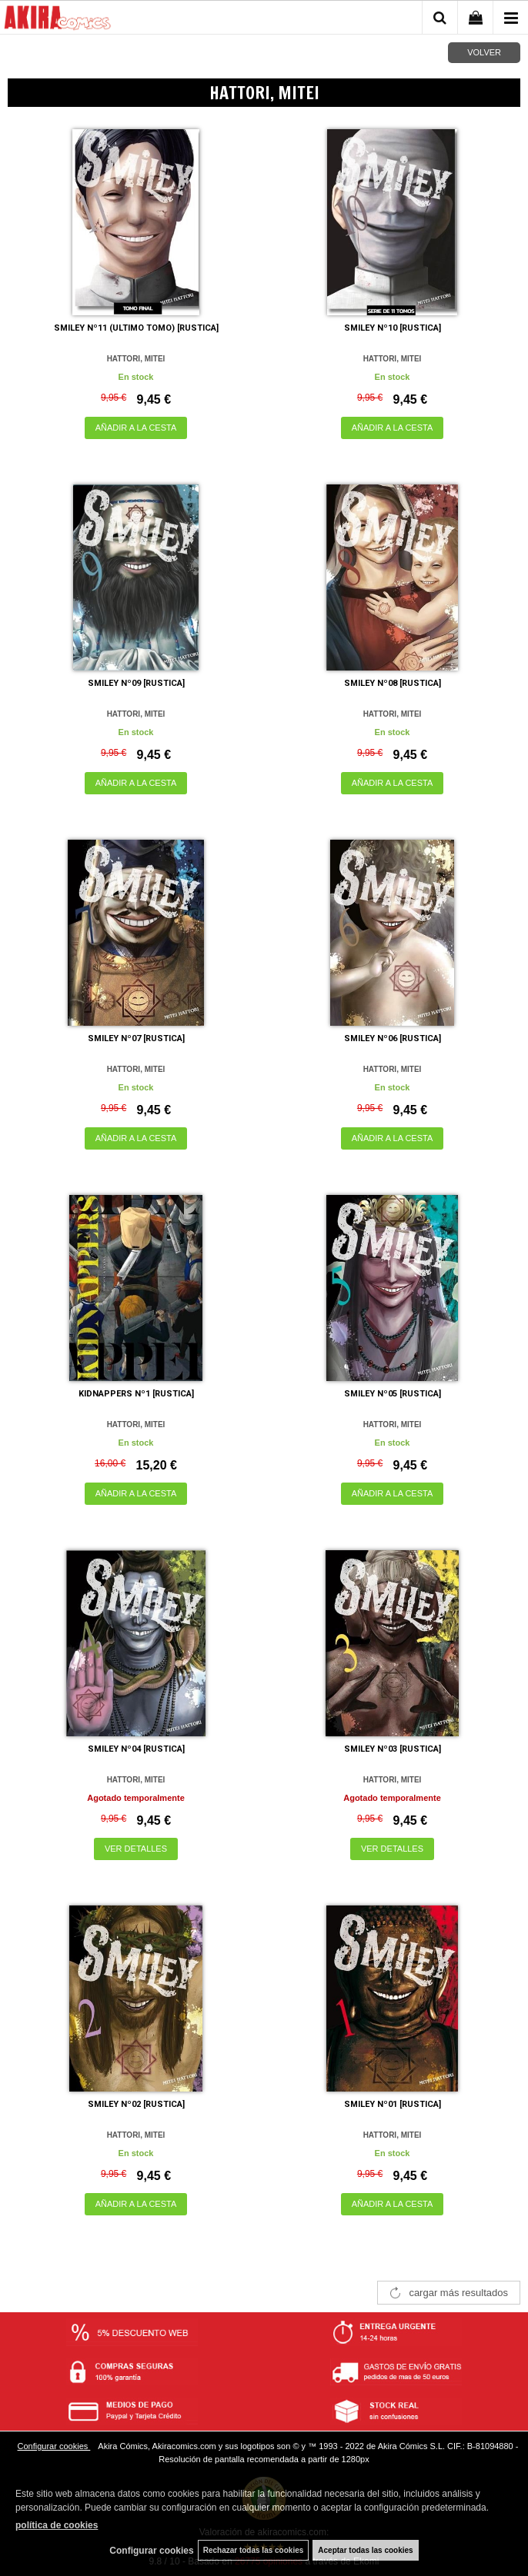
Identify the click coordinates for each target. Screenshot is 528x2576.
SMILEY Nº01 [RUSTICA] (392, 2104)
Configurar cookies (54, 2446)
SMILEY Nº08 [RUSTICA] (392, 683)
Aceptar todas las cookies (365, 2550)
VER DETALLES (136, 1848)
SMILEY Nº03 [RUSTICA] (392, 1749)
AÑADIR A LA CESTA (136, 427)
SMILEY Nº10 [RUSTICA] (392, 328)
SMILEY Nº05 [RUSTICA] (392, 1394)
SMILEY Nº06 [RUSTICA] (392, 1038)
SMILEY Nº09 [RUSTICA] (136, 683)
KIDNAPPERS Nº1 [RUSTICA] (136, 1394)
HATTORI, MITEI (136, 358)
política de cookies (56, 2525)
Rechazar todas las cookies (253, 2550)
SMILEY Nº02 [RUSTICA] (136, 2104)
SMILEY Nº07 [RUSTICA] (136, 1038)
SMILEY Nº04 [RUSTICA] (136, 1749)
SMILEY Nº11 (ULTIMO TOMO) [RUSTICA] (136, 328)
